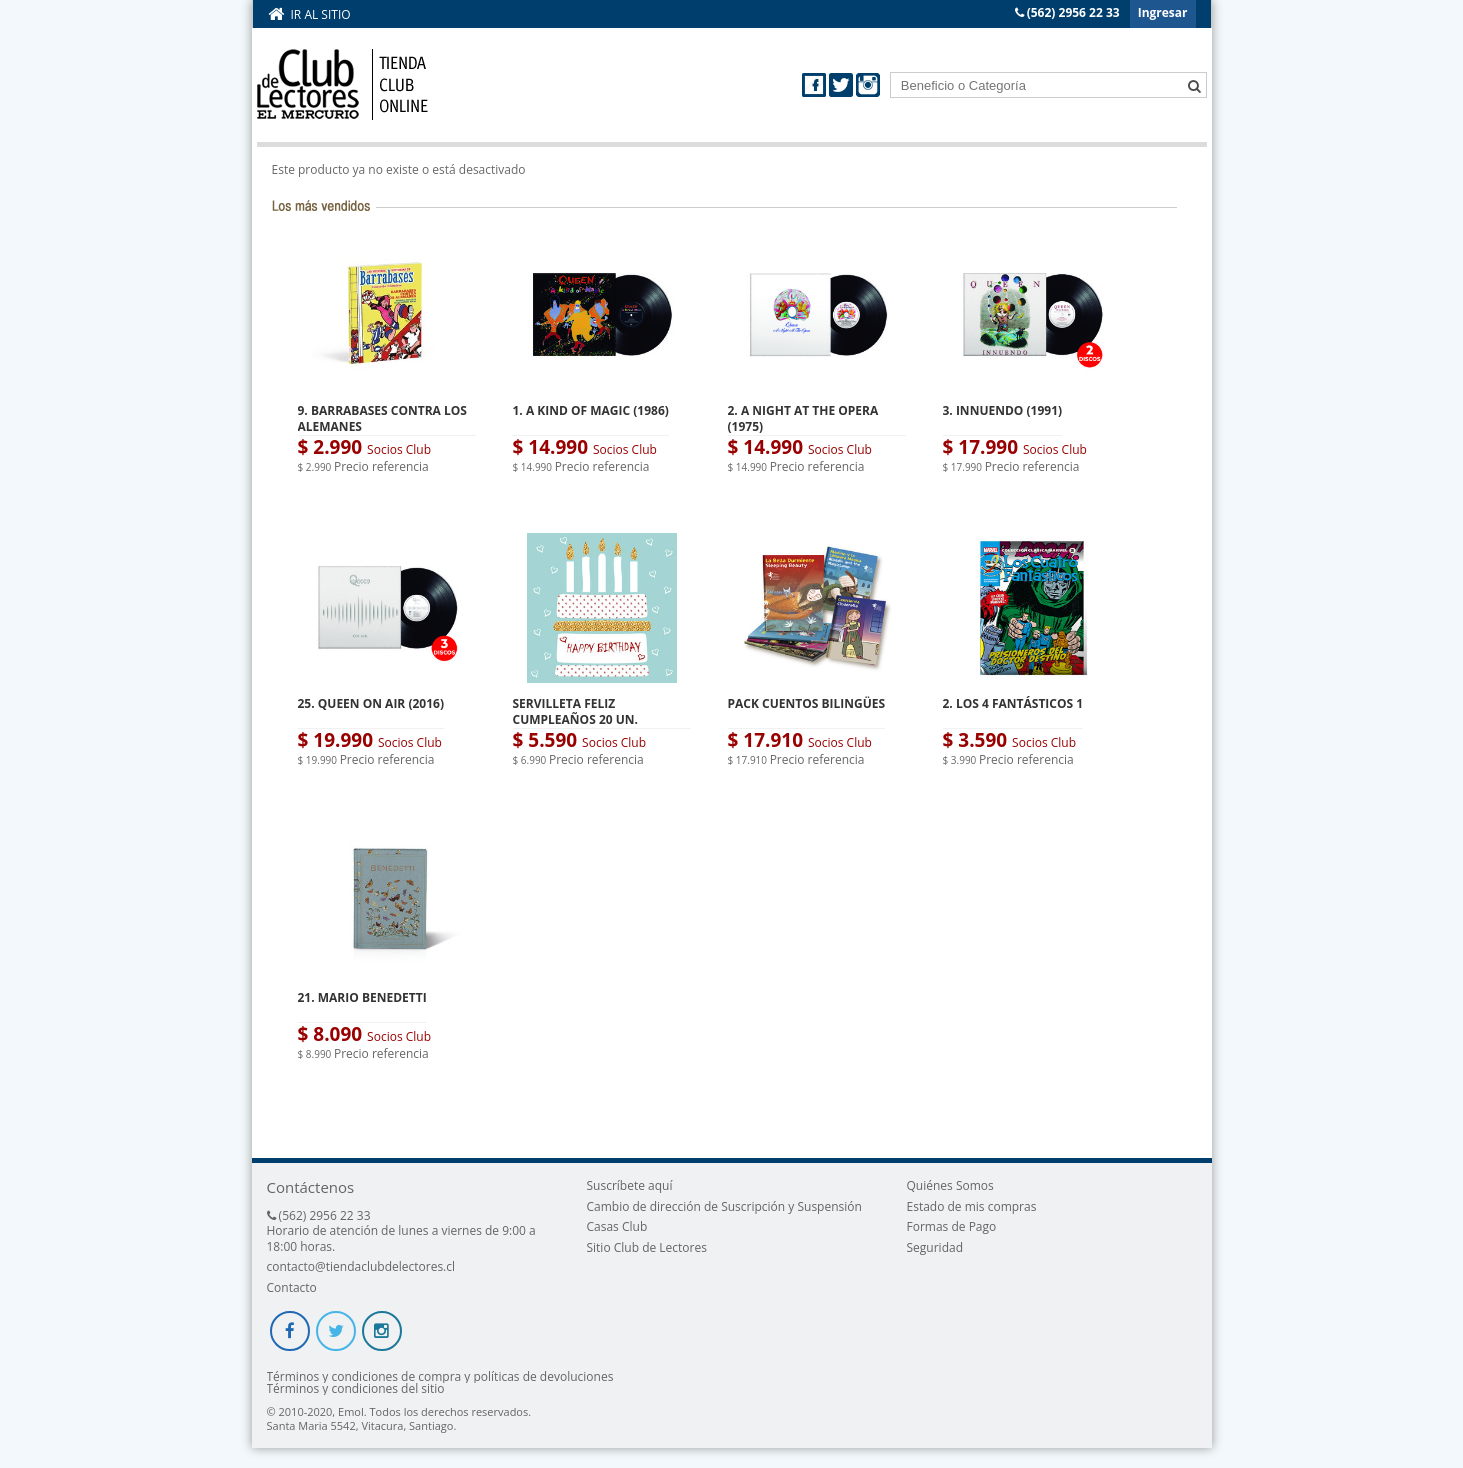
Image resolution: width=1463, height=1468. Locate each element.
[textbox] (1048, 85)
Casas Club (616, 1226)
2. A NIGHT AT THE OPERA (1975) (803, 418)
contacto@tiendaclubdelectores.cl (361, 1266)
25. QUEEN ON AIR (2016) (371, 703)
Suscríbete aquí (629, 1185)
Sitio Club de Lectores (646, 1247)
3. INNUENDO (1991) (1003, 410)
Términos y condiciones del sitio (356, 1389)
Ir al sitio (321, 14)
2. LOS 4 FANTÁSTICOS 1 (1013, 703)
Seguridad (935, 1247)
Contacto (292, 1287)
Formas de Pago (952, 1226)
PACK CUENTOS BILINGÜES (807, 703)
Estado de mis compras (972, 1206)
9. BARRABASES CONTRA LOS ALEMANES (382, 418)
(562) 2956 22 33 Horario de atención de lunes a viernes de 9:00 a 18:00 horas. (401, 1231)
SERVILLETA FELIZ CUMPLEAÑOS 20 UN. (575, 711)
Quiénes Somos (950, 1185)
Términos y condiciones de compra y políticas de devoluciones (440, 1377)
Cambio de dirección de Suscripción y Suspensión (723, 1206)
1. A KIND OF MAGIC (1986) (591, 410)
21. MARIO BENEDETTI (362, 997)
